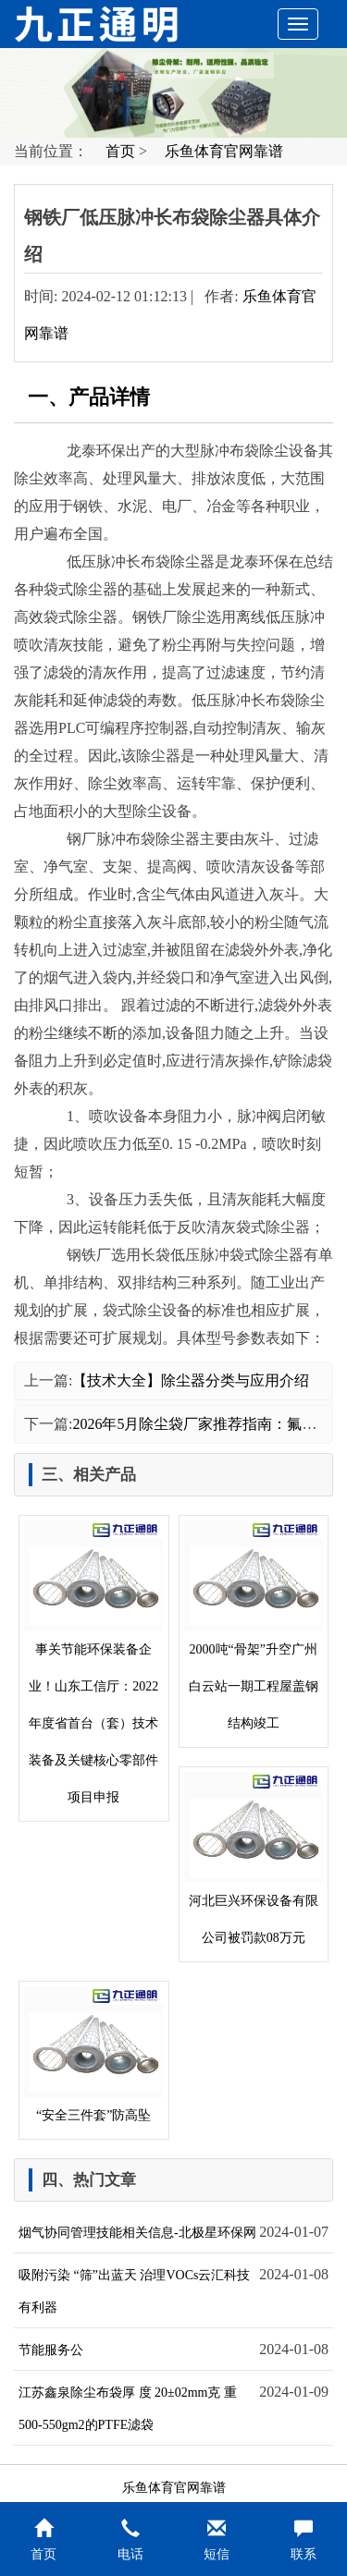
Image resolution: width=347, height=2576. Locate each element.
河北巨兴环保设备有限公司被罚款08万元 (253, 1858)
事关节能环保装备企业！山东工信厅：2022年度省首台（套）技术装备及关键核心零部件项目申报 (93, 1662)
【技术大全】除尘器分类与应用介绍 (190, 1380)
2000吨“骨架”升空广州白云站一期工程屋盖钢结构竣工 (253, 1625)
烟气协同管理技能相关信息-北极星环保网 (137, 2233)
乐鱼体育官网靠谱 (224, 151)
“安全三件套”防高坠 (93, 2054)
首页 (120, 151)
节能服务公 (51, 2350)
